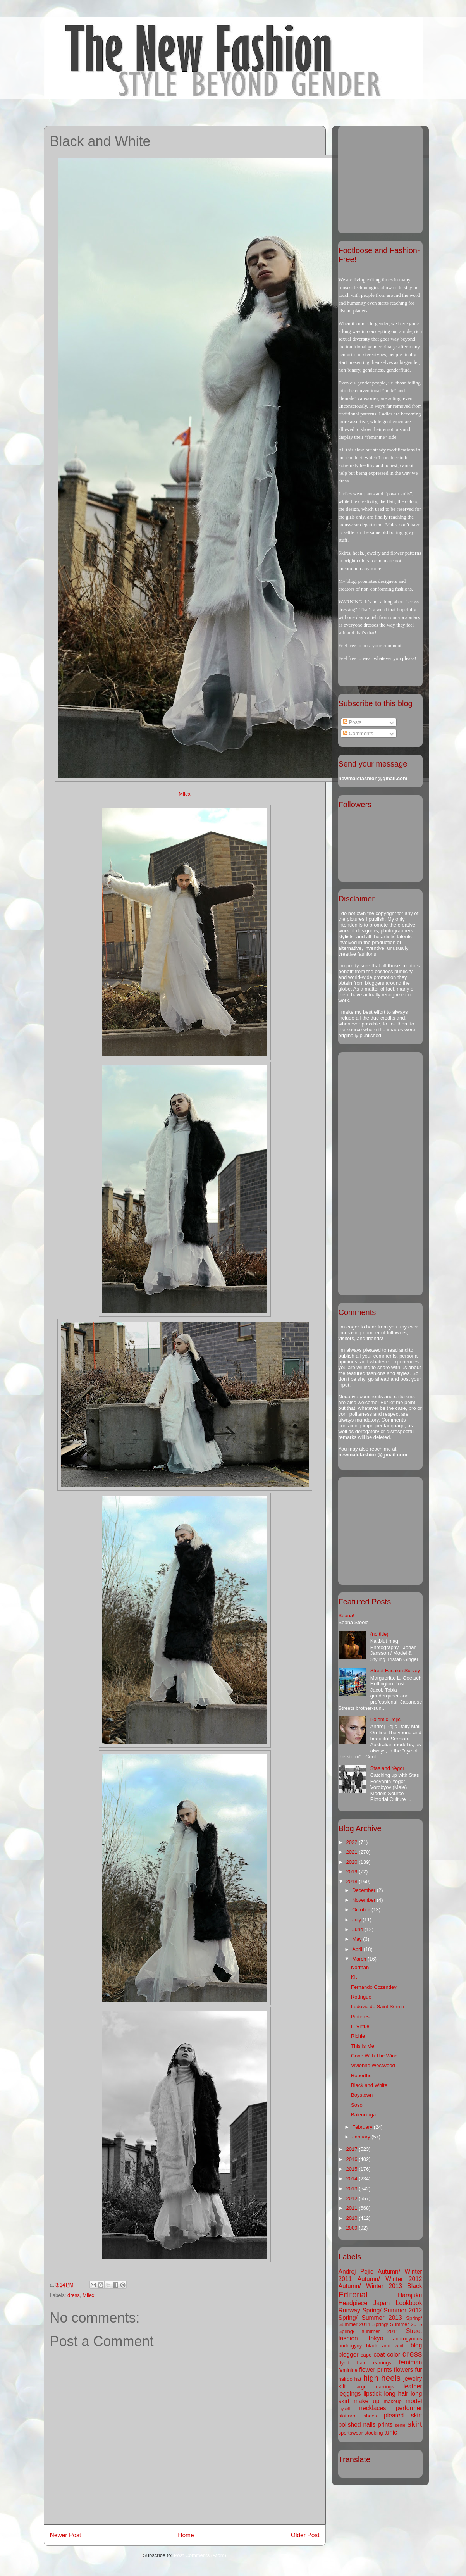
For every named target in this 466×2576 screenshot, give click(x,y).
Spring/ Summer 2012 (392, 2310)
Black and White (369, 2085)
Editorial (353, 2294)
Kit (354, 1977)
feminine (348, 2370)
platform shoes (358, 2416)
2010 (352, 2218)
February (363, 2127)
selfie (400, 2425)
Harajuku (410, 2295)
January (361, 2137)
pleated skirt (403, 2415)
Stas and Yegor (387, 1768)
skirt (414, 2423)
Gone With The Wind (374, 2056)
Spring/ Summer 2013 (370, 2317)
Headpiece (353, 2303)
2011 (352, 2208)
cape (366, 2355)
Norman (360, 1967)
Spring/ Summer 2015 (397, 2324)
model (414, 2401)
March (360, 1959)
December (364, 1890)
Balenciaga (363, 2115)
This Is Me (362, 2046)
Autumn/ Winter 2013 (370, 2286)
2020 (352, 1862)
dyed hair (352, 2363)
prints (385, 2424)
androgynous (407, 2339)
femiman (410, 2362)
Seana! (346, 1615)
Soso (357, 2105)
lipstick (372, 2393)
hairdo (346, 2379)
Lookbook (409, 2303)
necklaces (372, 2408)
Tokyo (375, 2338)
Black (414, 2286)
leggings (350, 2393)
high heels (382, 2377)
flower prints (375, 2369)
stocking (374, 2433)
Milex (184, 794)
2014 (352, 2178)
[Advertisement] (387, 177)
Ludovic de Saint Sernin (377, 2006)
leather (413, 2386)
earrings (382, 2363)
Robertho (361, 2075)
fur (418, 2369)
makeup (393, 2401)
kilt (342, 2386)
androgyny (350, 2346)
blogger (349, 2354)
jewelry (412, 2378)
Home (186, 2535)
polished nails (357, 2424)
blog (416, 2345)
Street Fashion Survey (395, 1670)
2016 (352, 2159)
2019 (352, 1872)
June (358, 1929)
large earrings (375, 2387)
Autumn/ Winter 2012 (390, 2279)
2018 (352, 1881)
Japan (381, 2303)
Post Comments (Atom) (200, 2555)
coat (379, 2354)
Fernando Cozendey (374, 1987)
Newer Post (65, 2535)
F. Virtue (360, 2026)
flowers (403, 2369)
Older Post (305, 2535)
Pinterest (361, 2016)
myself (344, 2409)
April (358, 1949)
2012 (352, 2198)
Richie (358, 2036)
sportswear (351, 2433)
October (361, 1910)
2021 (352, 1852)
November (364, 1900)
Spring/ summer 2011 (369, 2331)
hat (357, 2379)
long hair (396, 2393)
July (357, 1920)
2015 (352, 2169)
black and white (386, 2346)
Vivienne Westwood (373, 2065)
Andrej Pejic (356, 2271)
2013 (352, 2189)
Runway (349, 2310)
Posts (352, 722)
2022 (352, 1842)
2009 (352, 2228)
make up (366, 2401)
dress (73, 2295)
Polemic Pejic (385, 1719)
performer (409, 2408)
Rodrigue (361, 1997)
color (393, 2354)
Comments (358, 733)
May (357, 1939)
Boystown (362, 2095)
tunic (390, 2432)
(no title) (379, 1634)
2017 (352, 2149)
